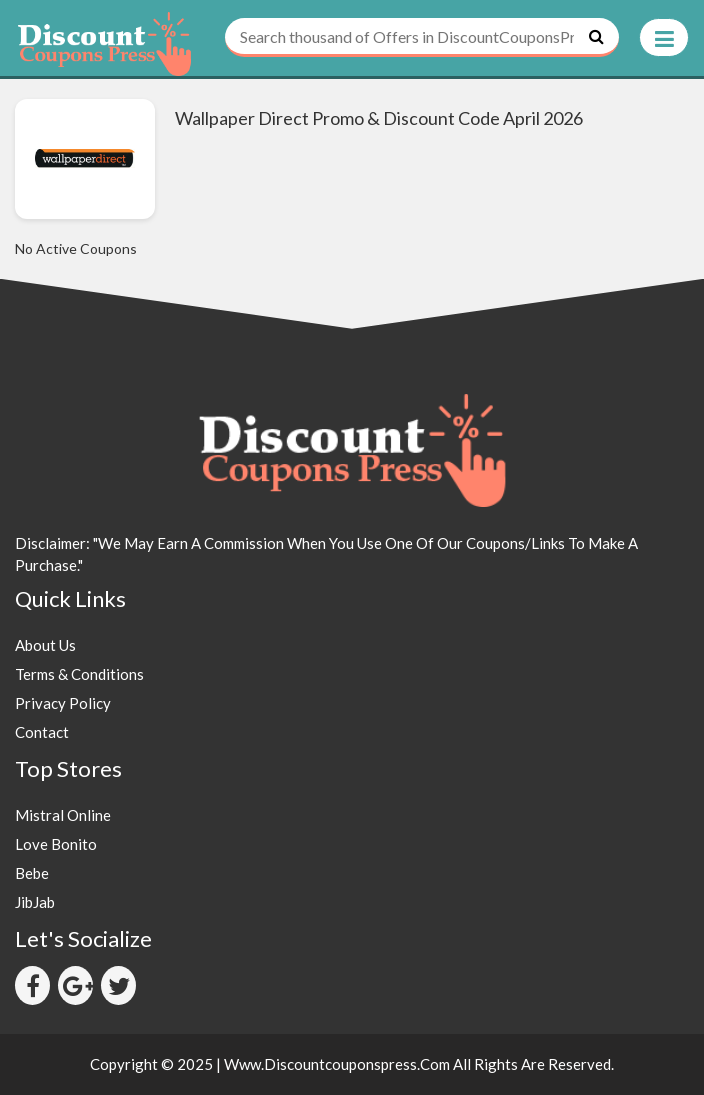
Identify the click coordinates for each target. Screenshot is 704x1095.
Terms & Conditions (79, 674)
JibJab (35, 902)
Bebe (32, 873)
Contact (42, 732)
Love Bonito (56, 844)
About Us (45, 645)
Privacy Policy (63, 703)
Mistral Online (63, 815)
